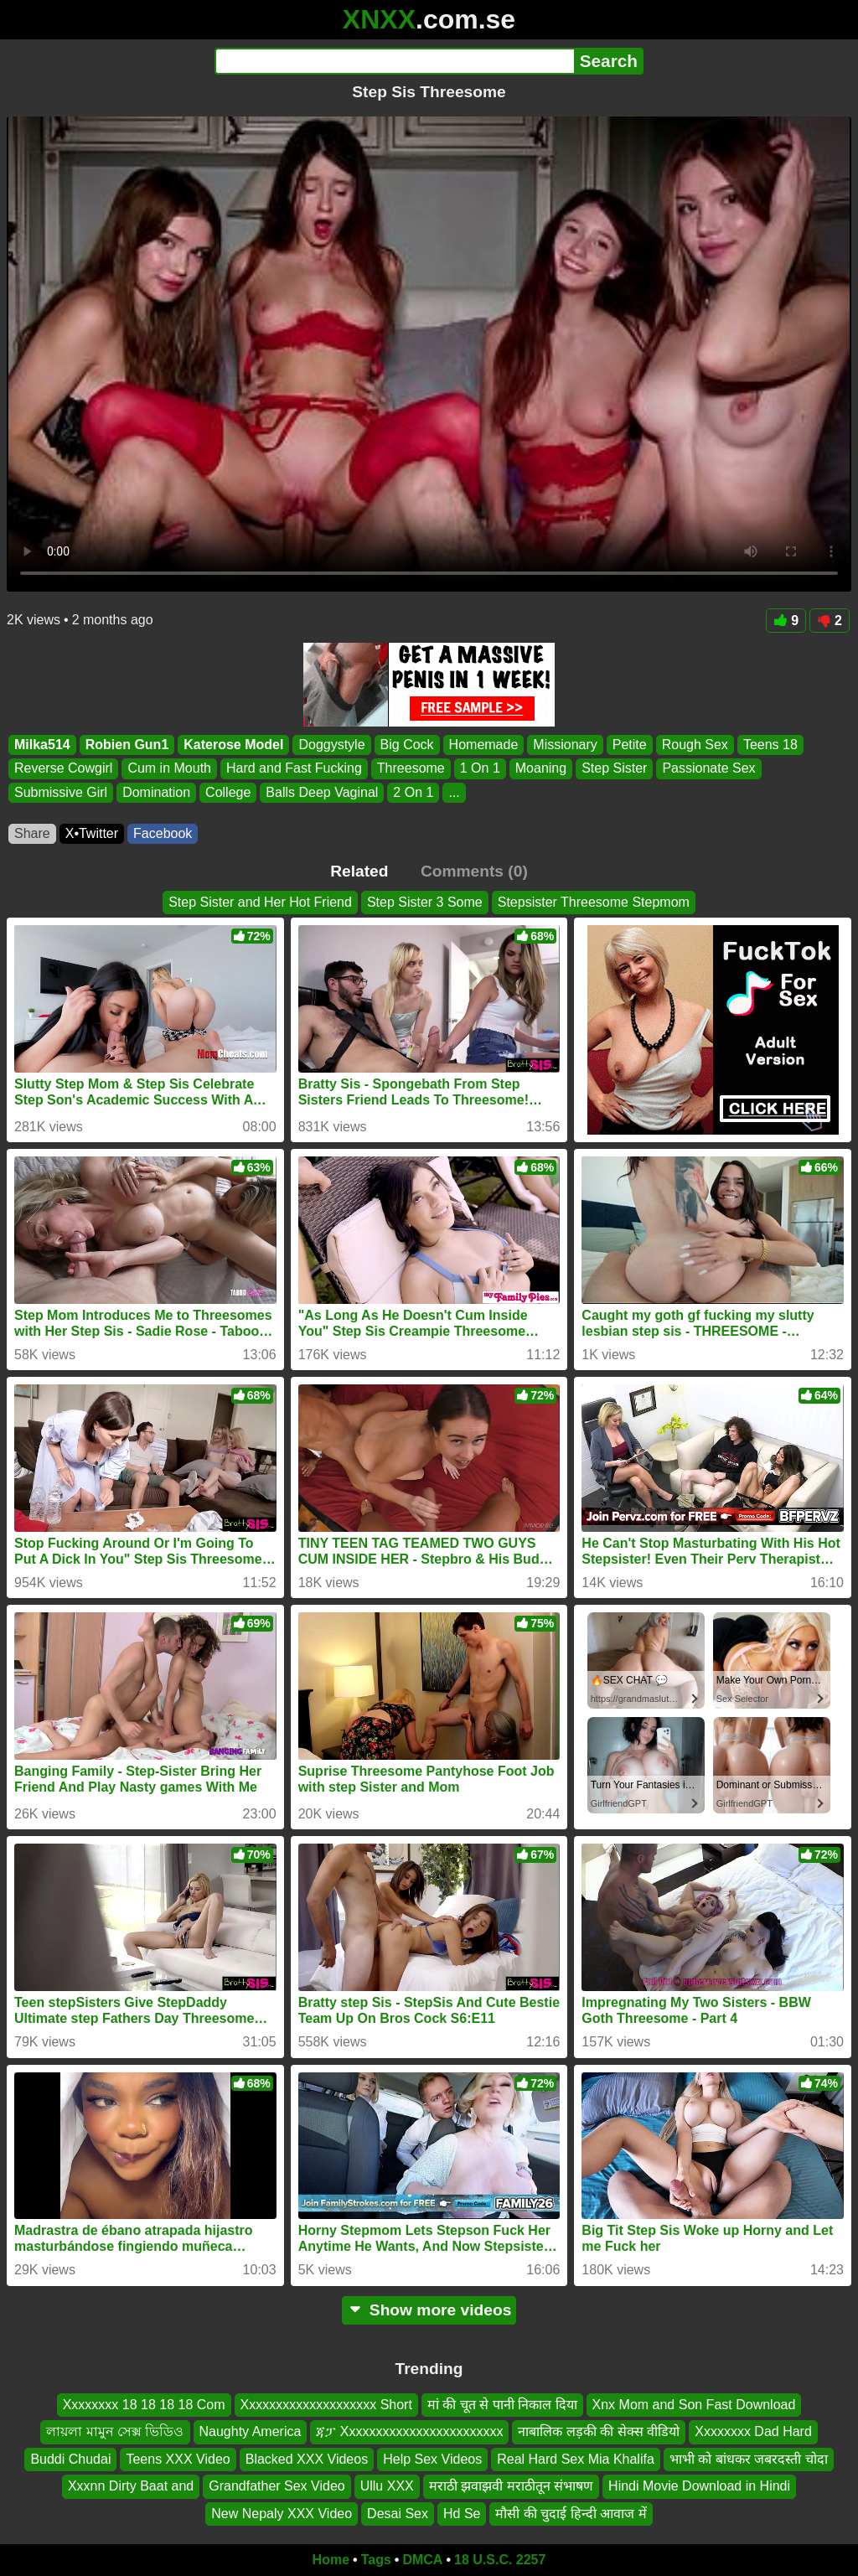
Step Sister (614, 769)
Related (359, 871)
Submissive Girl (60, 792)
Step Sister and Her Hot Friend (260, 902)
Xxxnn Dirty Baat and (131, 2486)
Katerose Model (233, 744)
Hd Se (461, 2513)
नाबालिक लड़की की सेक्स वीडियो (599, 2431)
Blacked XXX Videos (307, 2458)
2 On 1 (413, 792)
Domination (156, 792)
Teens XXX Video (178, 2458)
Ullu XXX (387, 2486)
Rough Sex (695, 744)
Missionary (565, 744)
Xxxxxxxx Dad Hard (753, 2431)
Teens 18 (770, 744)
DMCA (422, 2560)
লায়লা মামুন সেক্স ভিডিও (114, 2431)
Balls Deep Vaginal (322, 792)
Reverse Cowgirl (63, 769)
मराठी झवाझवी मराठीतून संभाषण (511, 2486)
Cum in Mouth (169, 769)
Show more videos (429, 2310)
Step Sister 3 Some (425, 902)
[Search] (394, 61)
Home (331, 2560)
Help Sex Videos (432, 2458)
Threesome (411, 769)
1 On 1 (480, 769)
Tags (376, 2560)
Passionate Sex (708, 769)
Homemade (484, 744)
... (453, 792)
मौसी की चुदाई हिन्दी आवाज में (570, 2513)
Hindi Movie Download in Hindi (699, 2486)
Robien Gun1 (127, 744)
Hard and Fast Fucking (294, 769)
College (228, 792)
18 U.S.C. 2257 (499, 2560)
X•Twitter (91, 833)
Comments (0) (474, 871)
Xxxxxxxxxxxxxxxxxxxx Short (326, 2405)
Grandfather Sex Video (276, 2486)
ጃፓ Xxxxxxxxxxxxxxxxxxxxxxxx (409, 2431)
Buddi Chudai (70, 2458)
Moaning (540, 769)
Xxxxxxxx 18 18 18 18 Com (144, 2405)
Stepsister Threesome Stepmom (594, 902)
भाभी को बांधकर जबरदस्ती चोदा (748, 2458)
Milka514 (42, 744)
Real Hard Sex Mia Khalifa (575, 2458)
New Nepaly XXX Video (281, 2513)
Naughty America (250, 2431)
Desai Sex (397, 2513)
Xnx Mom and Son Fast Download (694, 2405)
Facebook (162, 833)
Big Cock (407, 744)
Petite (629, 744)
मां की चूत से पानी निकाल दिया (502, 2405)
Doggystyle (331, 744)
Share (32, 833)
